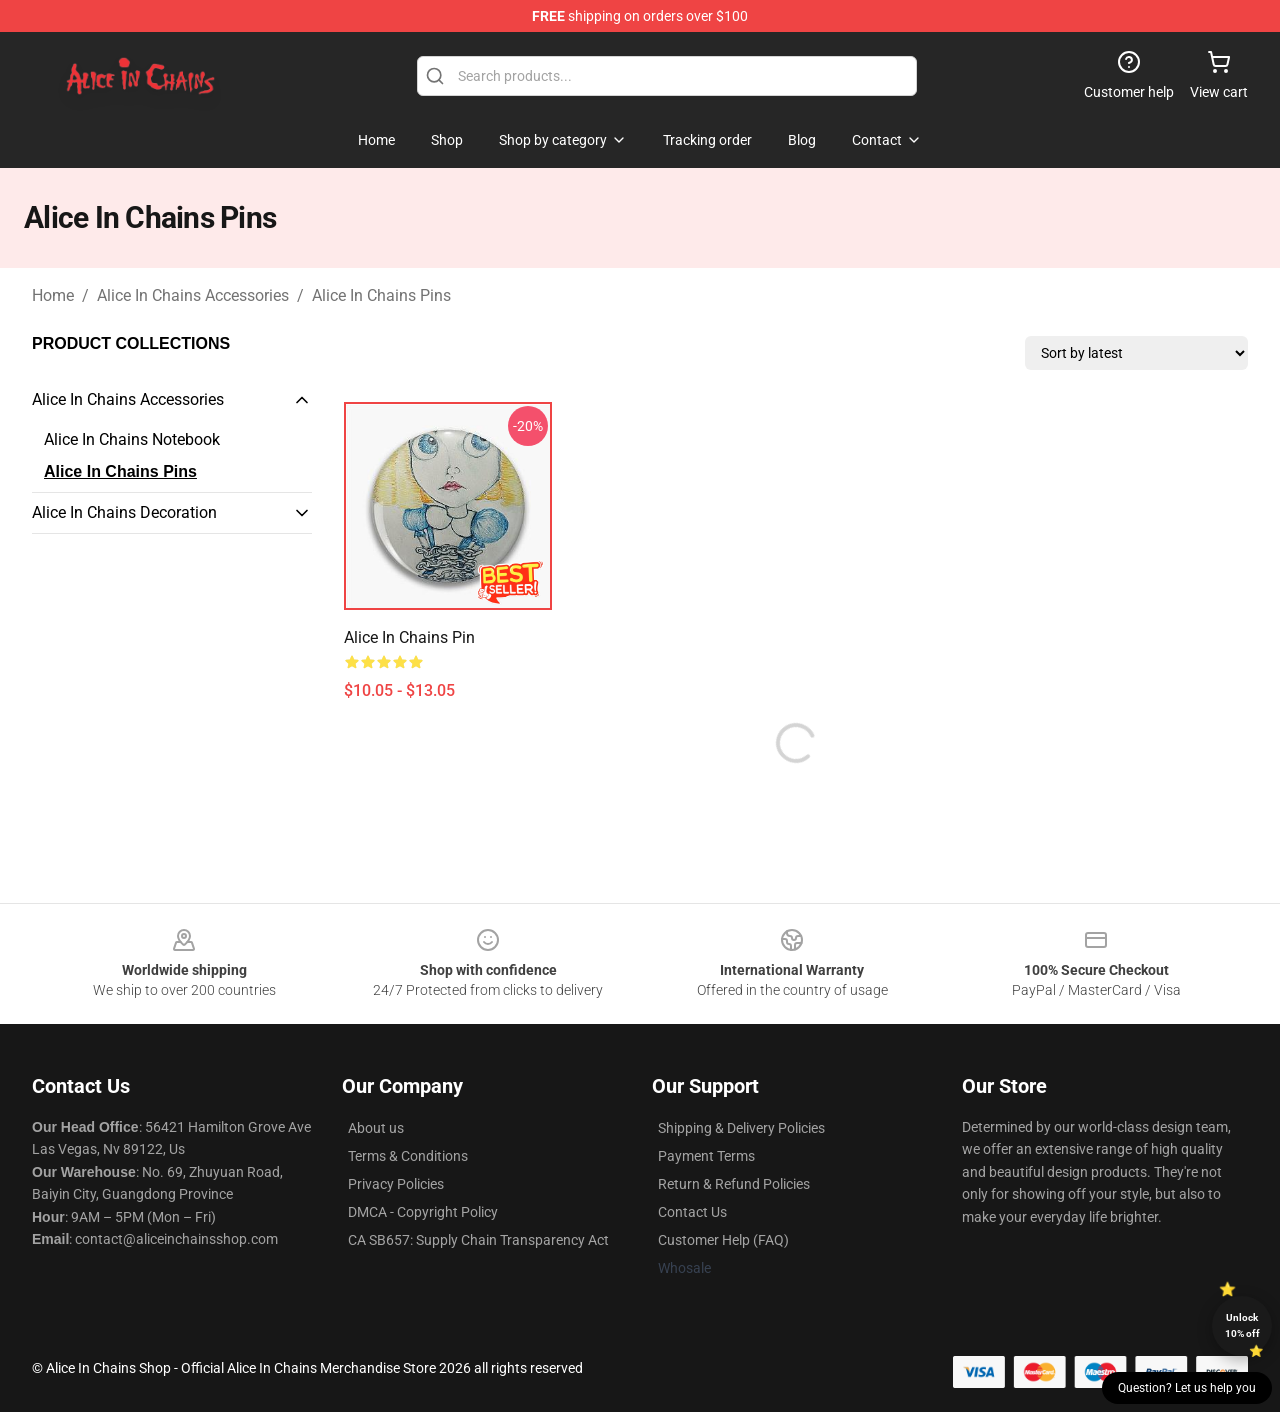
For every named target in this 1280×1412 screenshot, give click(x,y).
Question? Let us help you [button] (1187, 1388)
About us (376, 1128)
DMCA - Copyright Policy (423, 1212)
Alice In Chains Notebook (132, 439)
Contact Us (692, 1212)
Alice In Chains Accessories (193, 295)
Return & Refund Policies (734, 1184)
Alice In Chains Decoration (124, 512)
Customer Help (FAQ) (723, 1240)
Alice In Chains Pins (381, 295)
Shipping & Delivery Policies (741, 1128)
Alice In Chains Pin (409, 637)
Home (53, 295)
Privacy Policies (396, 1184)
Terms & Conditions (408, 1156)
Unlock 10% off (1242, 1325)
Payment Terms (706, 1156)
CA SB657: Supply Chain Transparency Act (478, 1240)
